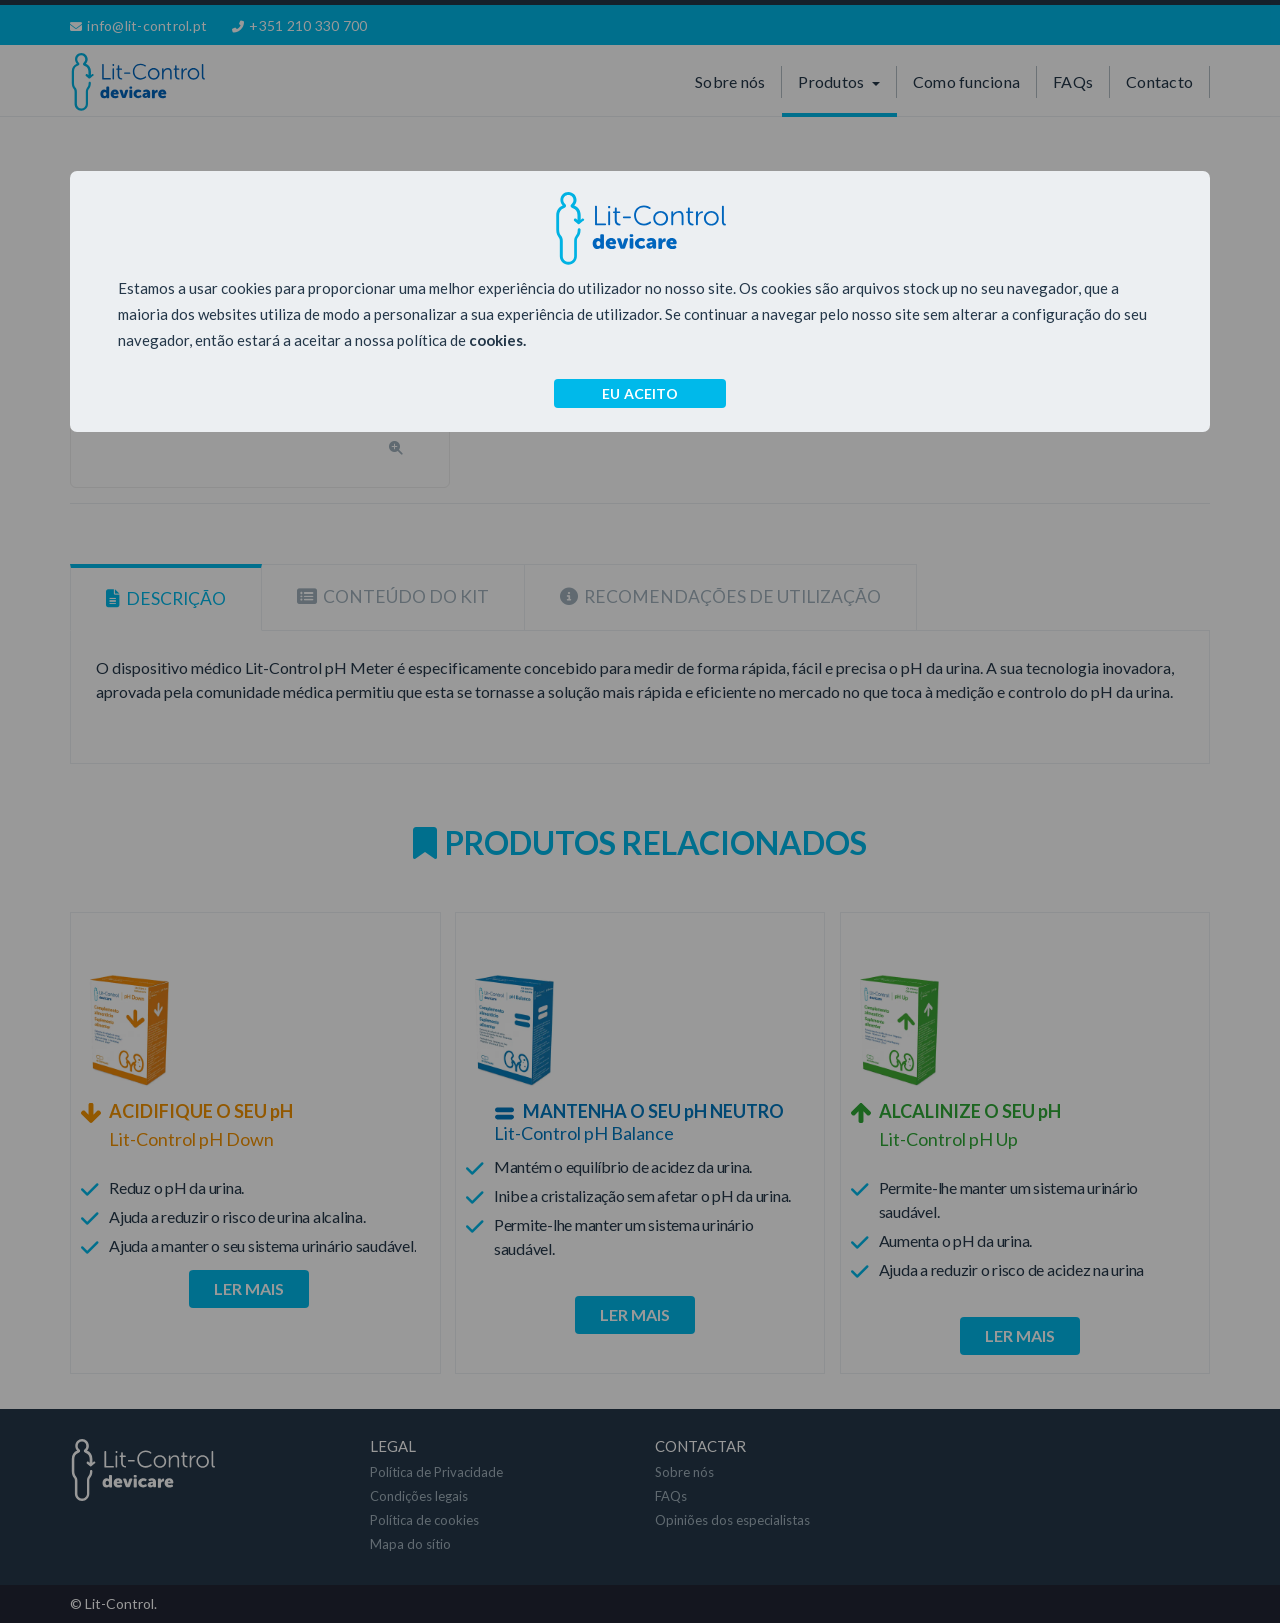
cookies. (497, 340)
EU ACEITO (640, 393)
